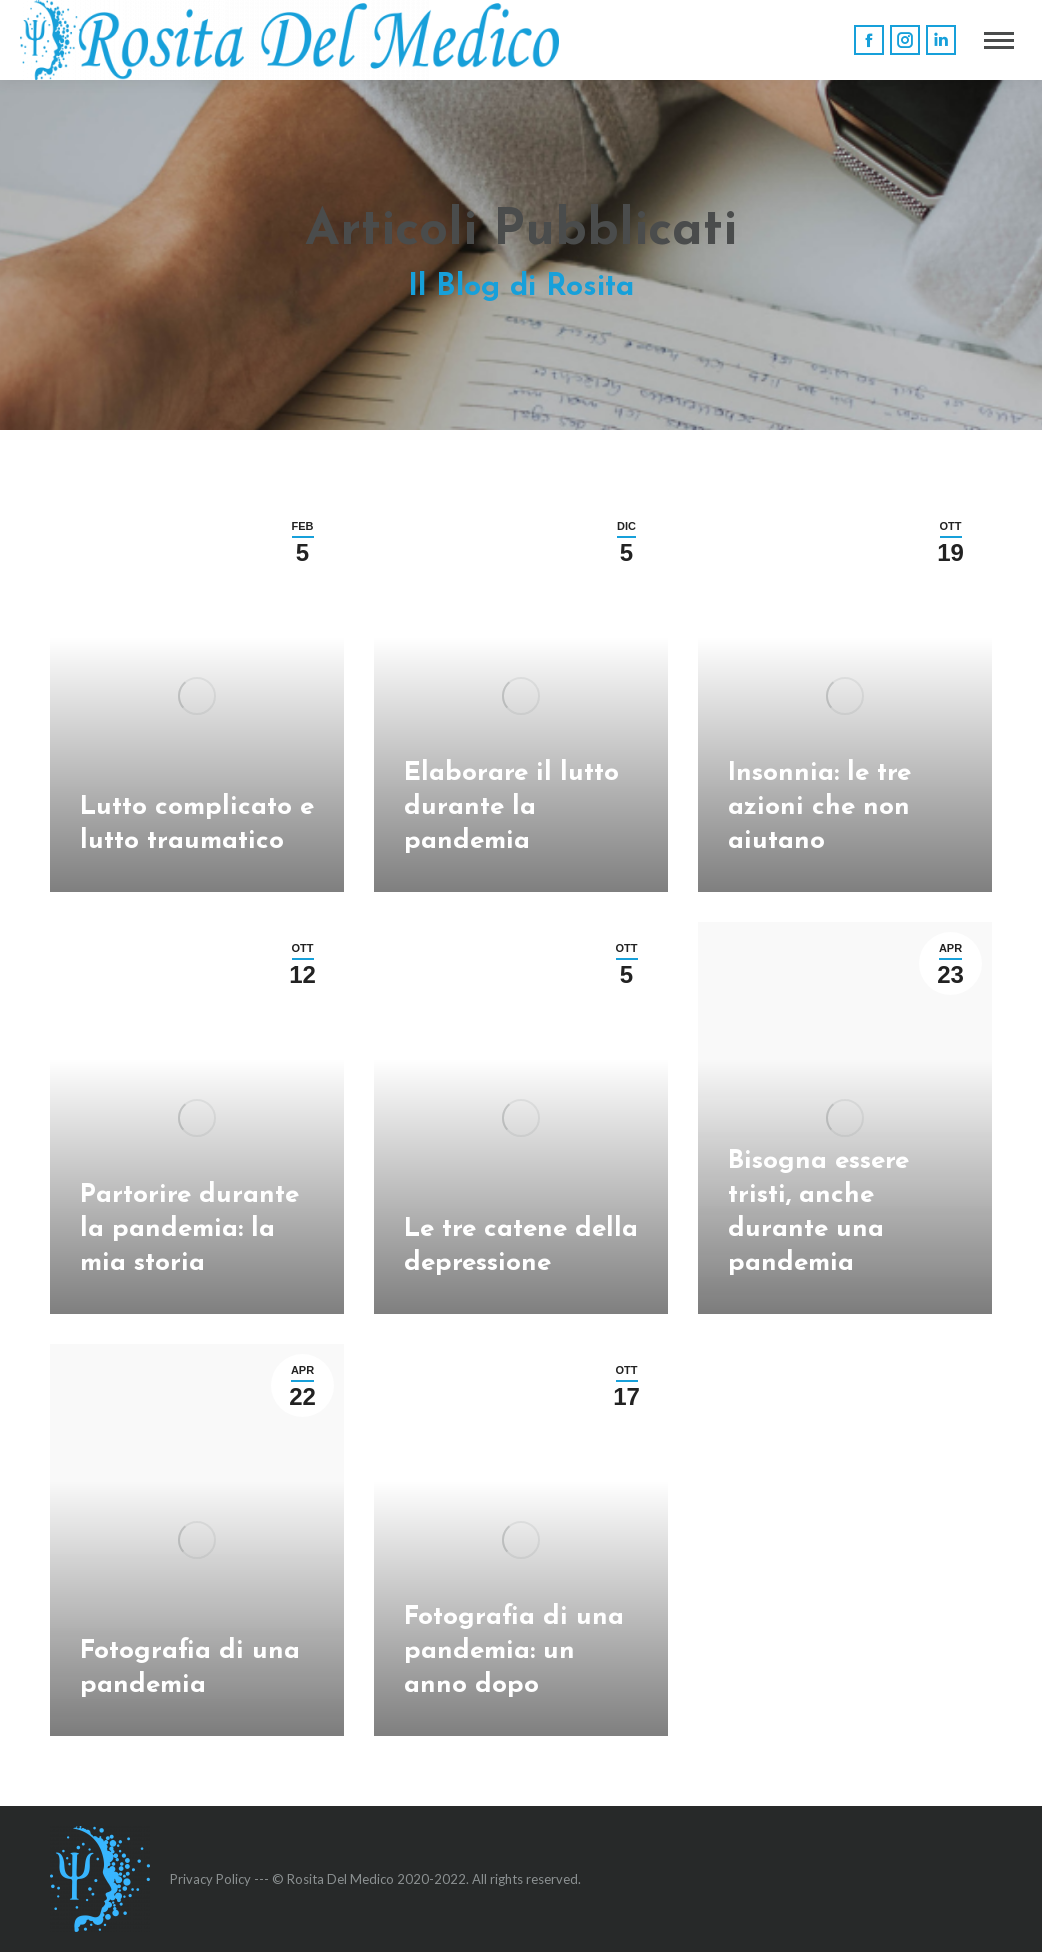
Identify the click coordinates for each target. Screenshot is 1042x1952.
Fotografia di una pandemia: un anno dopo (514, 1651)
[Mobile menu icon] (999, 40)
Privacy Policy (210, 1879)
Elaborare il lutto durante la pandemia (511, 807)
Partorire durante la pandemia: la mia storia (189, 1229)
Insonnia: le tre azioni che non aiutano (819, 807)
